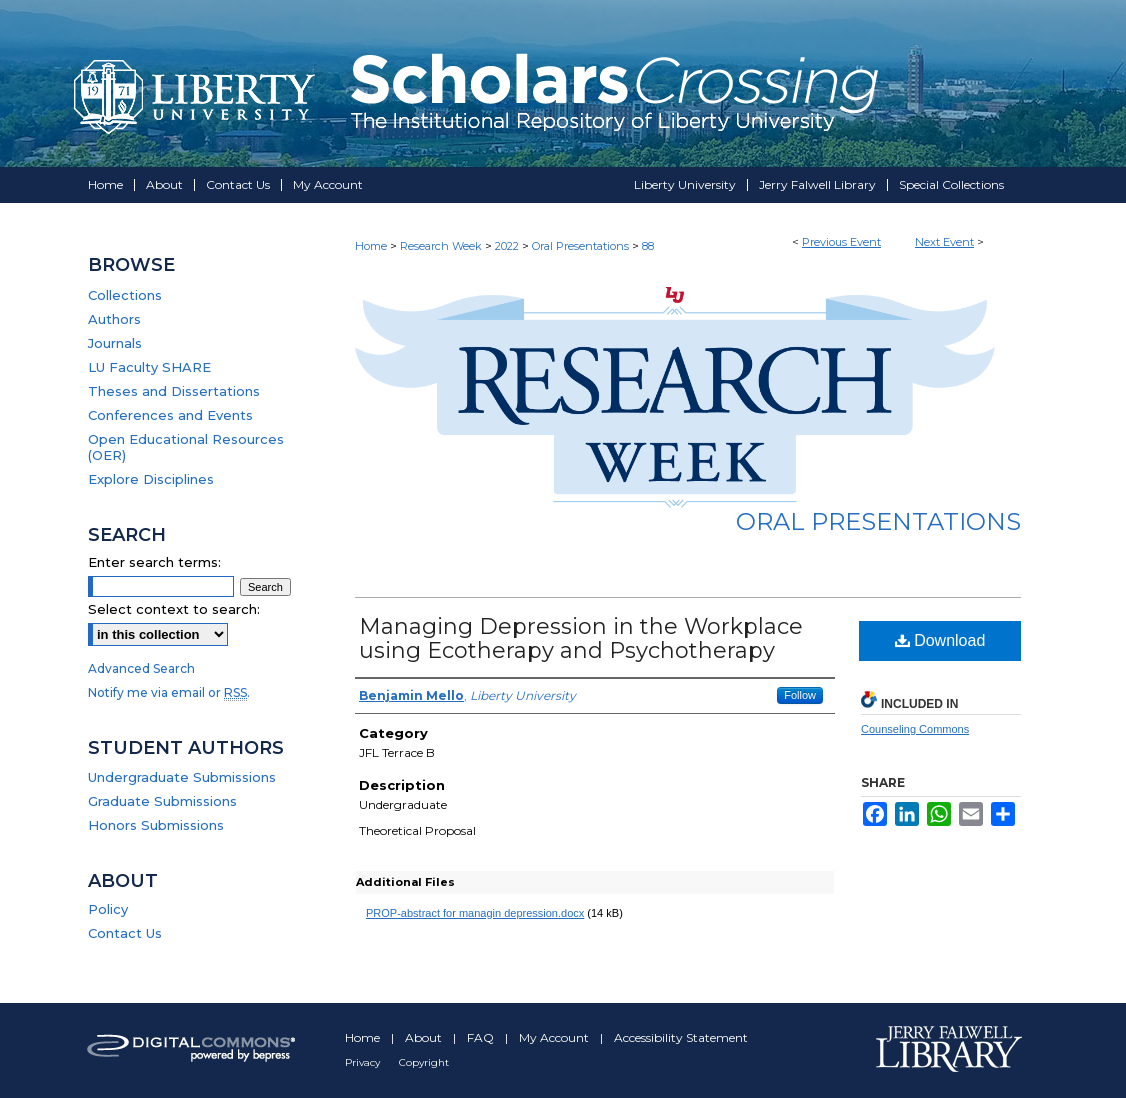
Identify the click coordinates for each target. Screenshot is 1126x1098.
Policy (108, 909)
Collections (125, 295)
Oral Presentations (582, 246)
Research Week (442, 246)
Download (940, 640)
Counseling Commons (915, 729)
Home (371, 246)
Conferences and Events (170, 415)
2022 (508, 246)
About (425, 1037)
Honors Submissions (156, 825)
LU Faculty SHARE (149, 367)
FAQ (482, 1037)
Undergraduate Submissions (182, 777)
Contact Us (125, 933)
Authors (114, 319)
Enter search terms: (154, 562)
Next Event (944, 242)
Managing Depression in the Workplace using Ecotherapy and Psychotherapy (581, 638)
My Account (555, 1037)
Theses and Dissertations (174, 391)
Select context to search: (174, 609)
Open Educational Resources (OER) (186, 447)
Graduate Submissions (162, 801)
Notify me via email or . (169, 692)
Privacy (364, 1062)
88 (648, 246)
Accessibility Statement (681, 1037)
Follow (800, 695)
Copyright (424, 1062)
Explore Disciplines (151, 479)
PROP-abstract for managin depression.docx (475, 913)
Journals (115, 343)
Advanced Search (141, 668)
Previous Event (841, 242)
